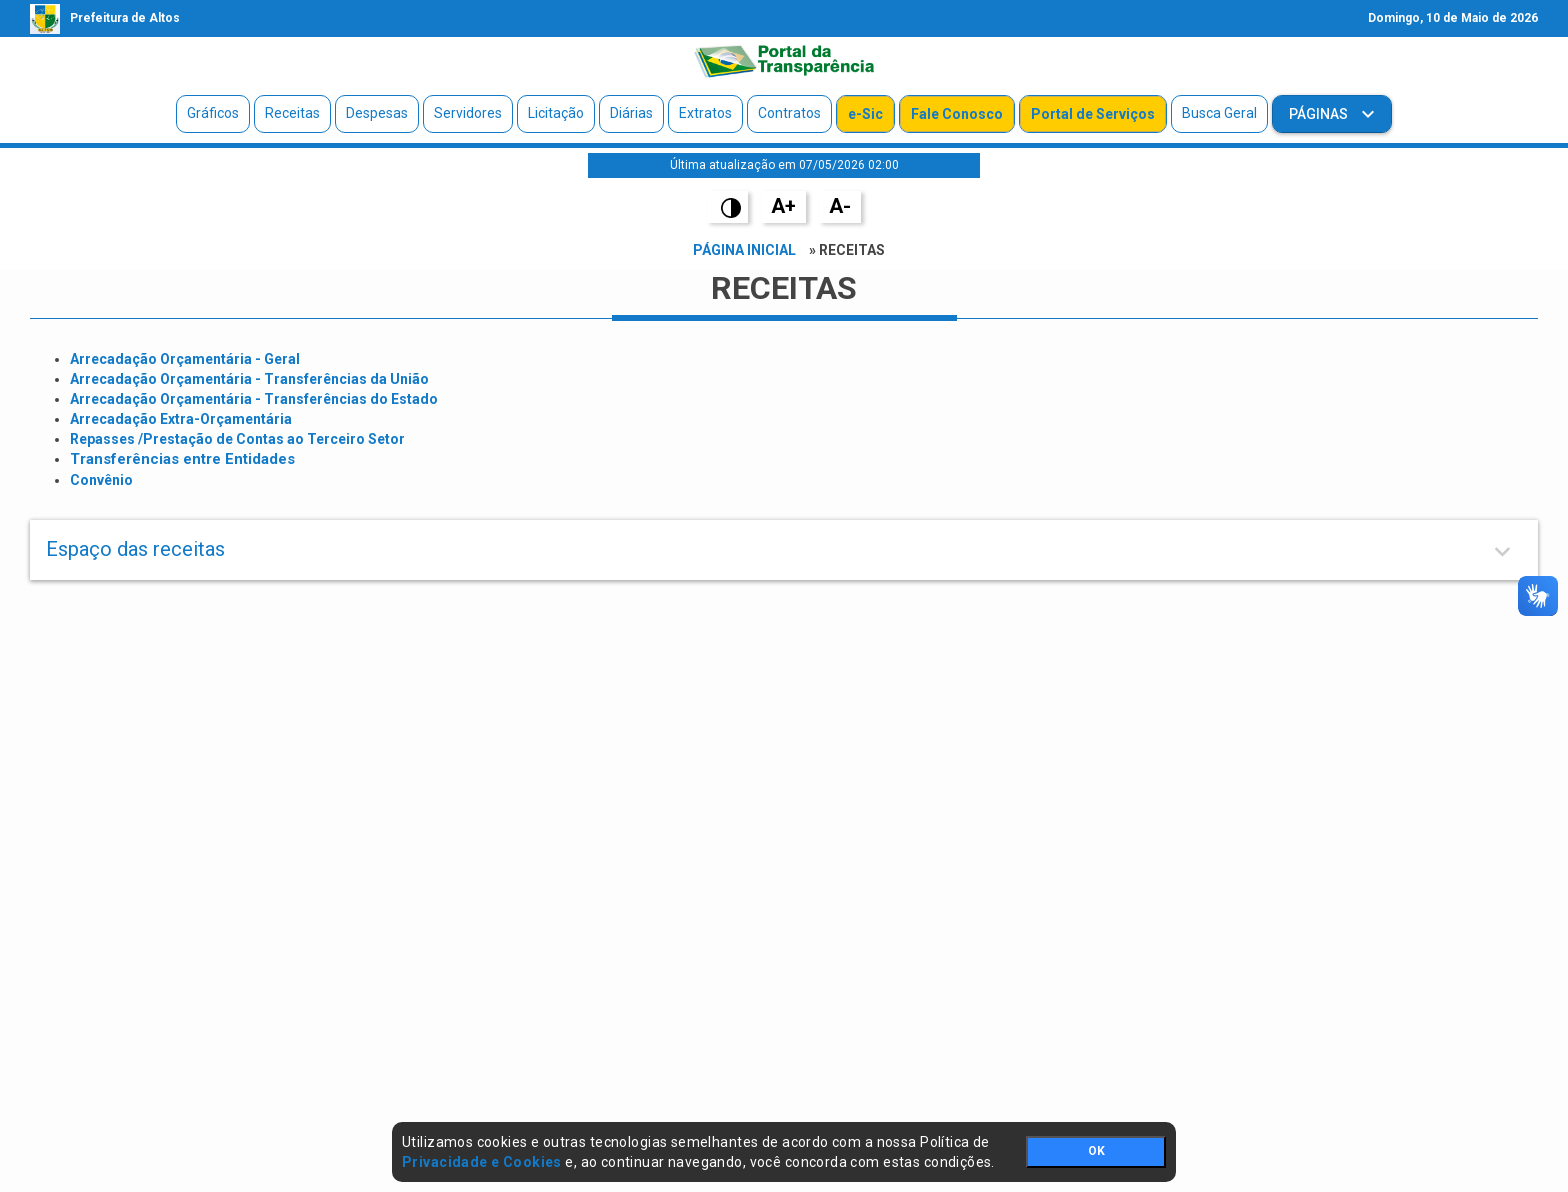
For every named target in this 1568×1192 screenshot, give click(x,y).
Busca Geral (1219, 113)
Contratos (789, 113)
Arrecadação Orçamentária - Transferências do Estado (254, 399)
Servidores (468, 113)
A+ (783, 206)
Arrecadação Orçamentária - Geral (185, 359)
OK (1096, 1151)
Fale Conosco (957, 114)
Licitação (556, 113)
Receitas (292, 113)
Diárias (631, 113)
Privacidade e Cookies (482, 1162)
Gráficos (213, 113)
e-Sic (865, 114)
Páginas (1320, 114)
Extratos (705, 113)
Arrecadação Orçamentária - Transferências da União (249, 379)
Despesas (377, 113)
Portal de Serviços (1093, 114)
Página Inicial (744, 250)
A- (840, 206)
